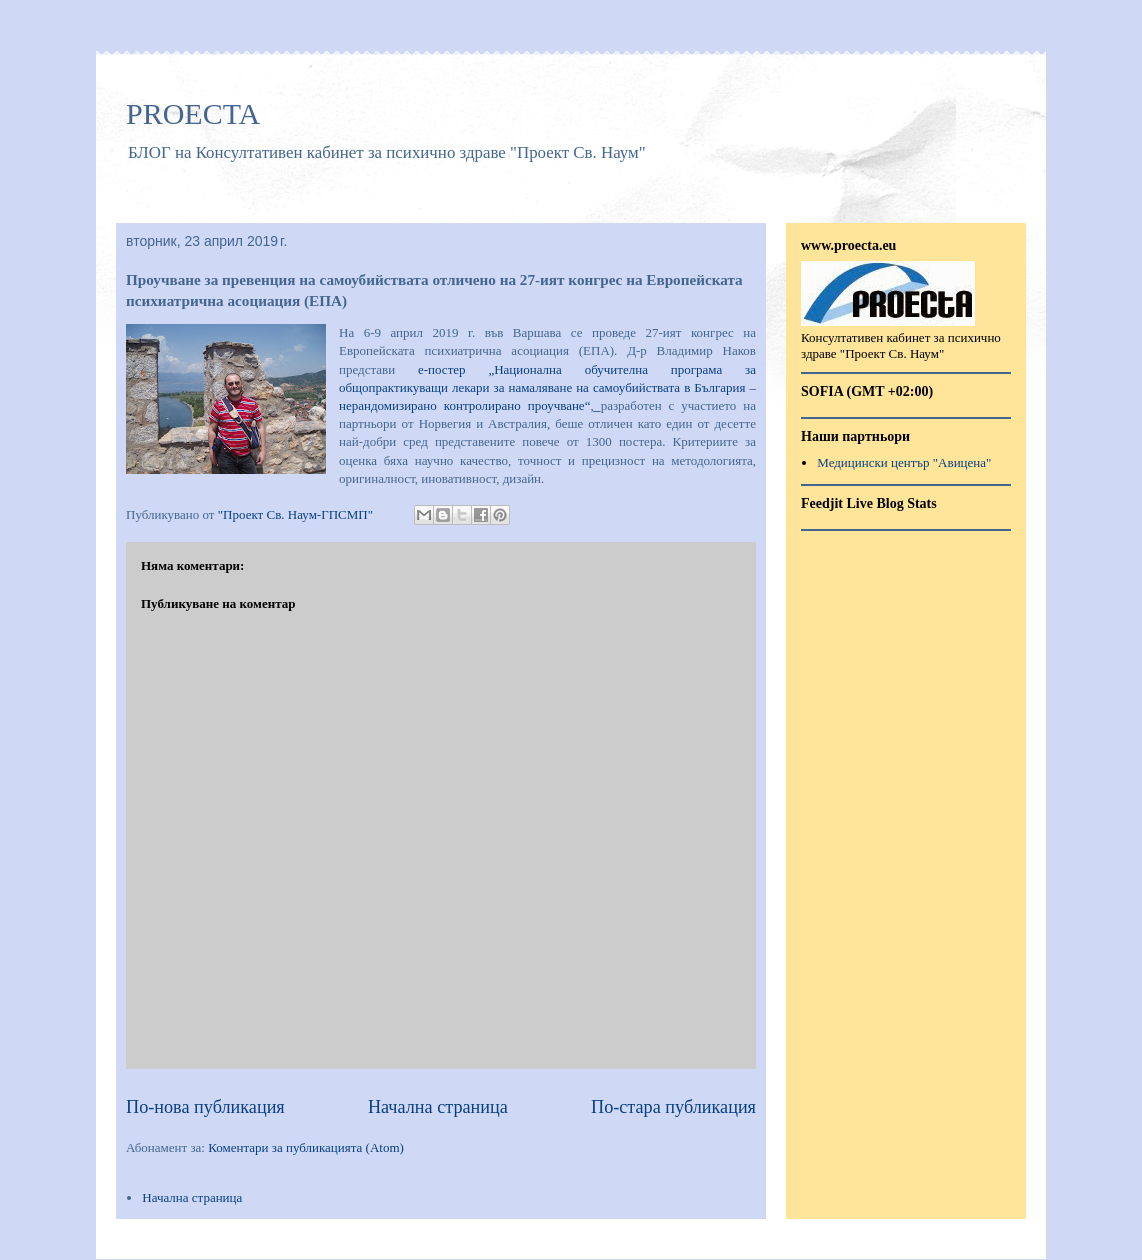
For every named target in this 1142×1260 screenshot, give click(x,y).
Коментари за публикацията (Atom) (306, 1147)
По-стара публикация (673, 1107)
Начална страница (438, 1107)
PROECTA (193, 113)
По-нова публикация (205, 1107)
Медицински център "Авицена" (904, 462)
